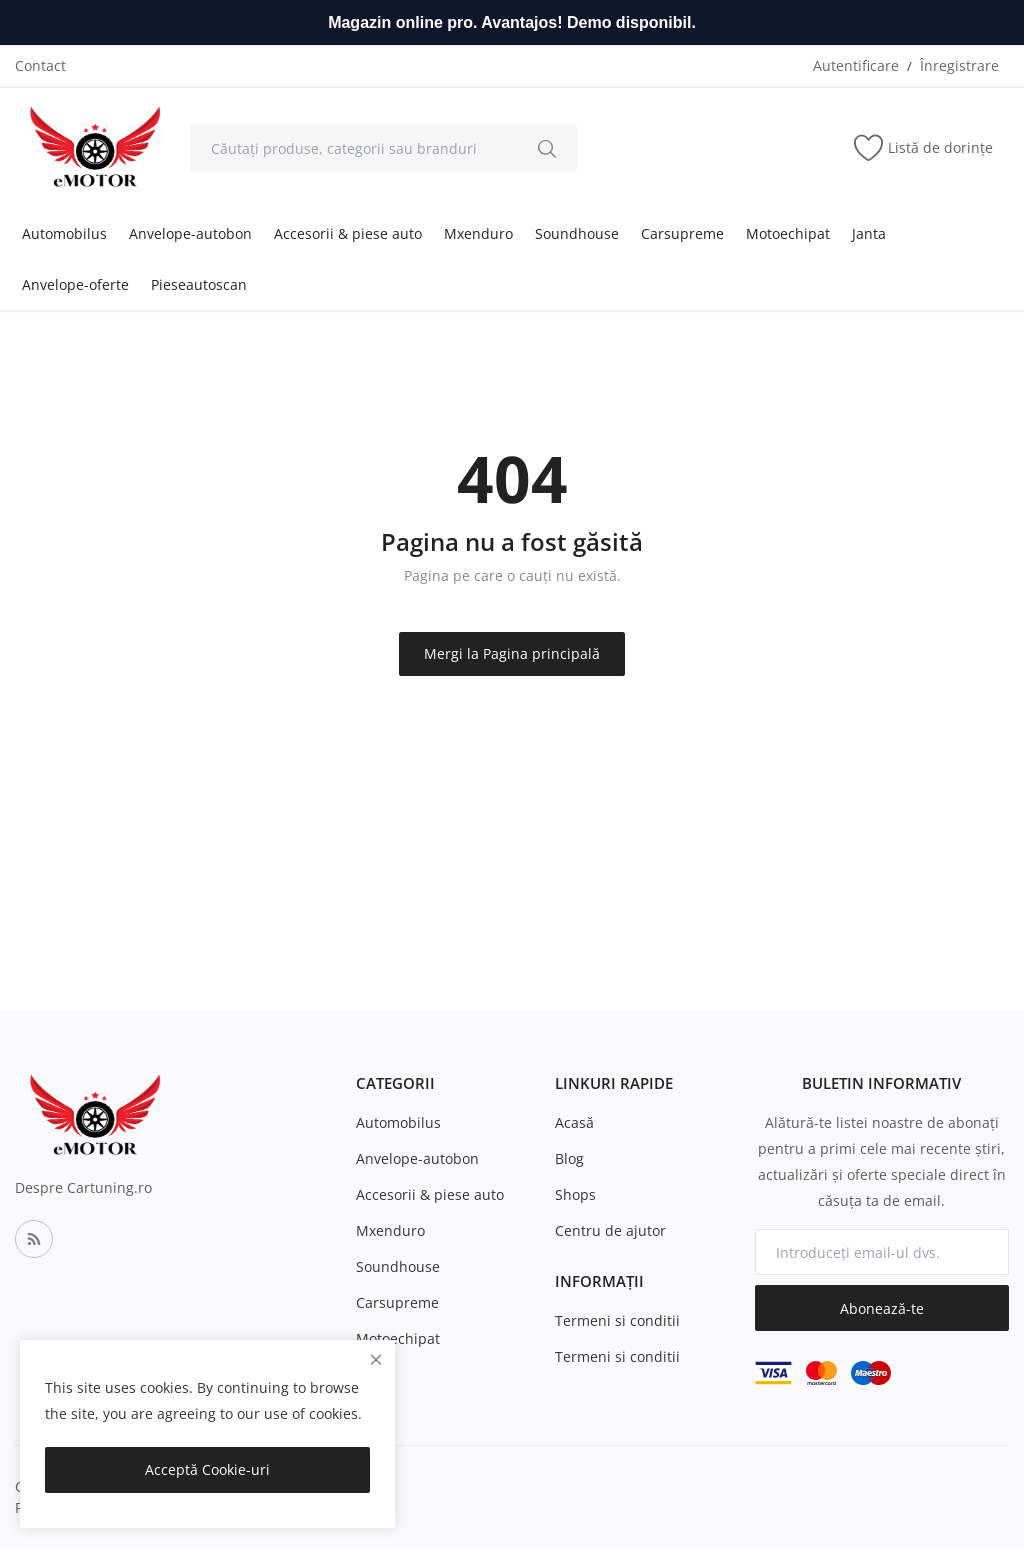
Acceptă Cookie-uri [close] (207, 1469)
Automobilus (64, 233)
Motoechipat (788, 233)
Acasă (574, 1122)
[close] (376, 1359)
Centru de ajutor (610, 1230)
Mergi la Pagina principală (512, 653)
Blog (569, 1158)
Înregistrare (959, 65)
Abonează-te (882, 1308)
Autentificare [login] (856, 65)
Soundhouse (577, 233)
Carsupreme (682, 233)
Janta (869, 233)
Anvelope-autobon (190, 233)
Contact (40, 65)
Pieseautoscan (199, 284)
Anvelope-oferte (75, 284)
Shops (575, 1194)
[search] (547, 148)
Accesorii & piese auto (348, 233)
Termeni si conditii (617, 1320)
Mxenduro (478, 233)
